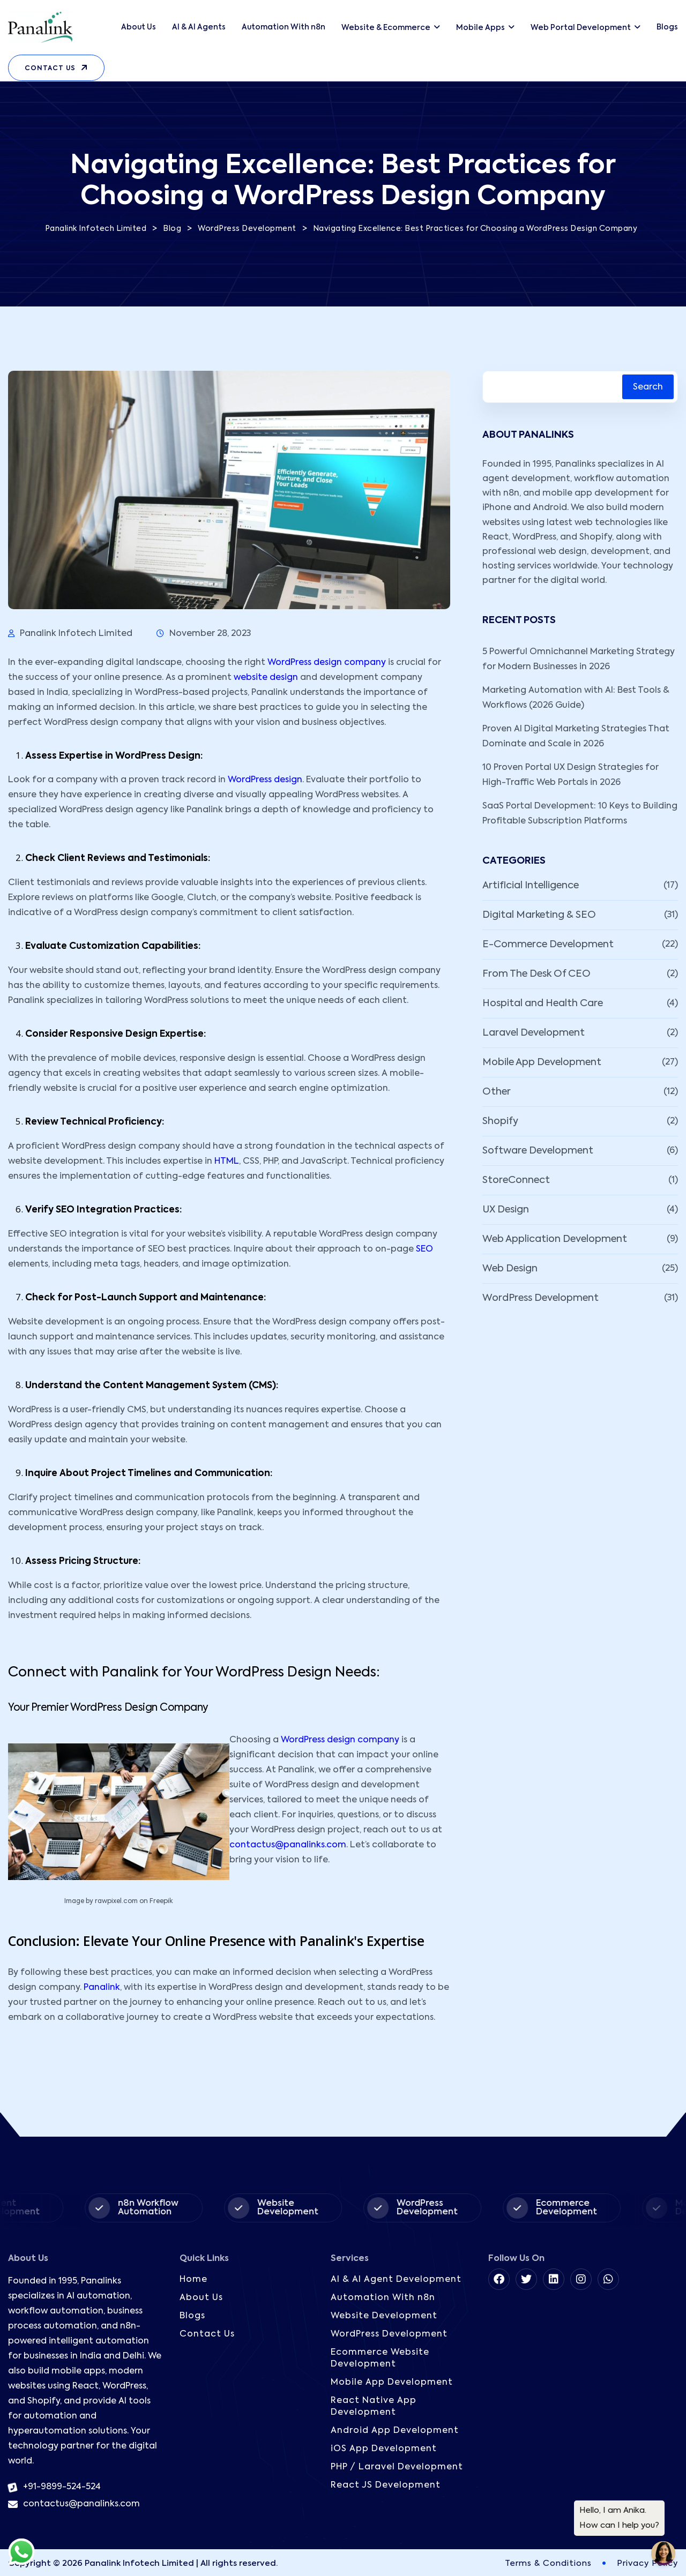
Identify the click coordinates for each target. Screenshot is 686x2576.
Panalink (102, 1987)
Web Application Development (554, 1239)
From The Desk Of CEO (536, 974)
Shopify (500, 1121)
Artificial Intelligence (530, 885)
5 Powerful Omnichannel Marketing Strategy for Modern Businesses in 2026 (578, 659)
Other (496, 1092)
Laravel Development (533, 1033)
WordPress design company (326, 662)
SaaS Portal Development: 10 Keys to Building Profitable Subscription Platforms (579, 814)
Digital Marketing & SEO (539, 915)
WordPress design (265, 780)
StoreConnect (516, 1180)
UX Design (505, 1210)
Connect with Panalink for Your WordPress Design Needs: (194, 1673)
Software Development (537, 1151)
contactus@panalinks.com (287, 1845)
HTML (226, 1161)
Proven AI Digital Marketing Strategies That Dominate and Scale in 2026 (575, 736)
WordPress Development (540, 1298)
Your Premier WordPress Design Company (108, 1708)
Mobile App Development (541, 1062)
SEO (424, 1249)
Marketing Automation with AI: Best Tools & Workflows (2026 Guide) (575, 698)
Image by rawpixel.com (101, 1901)
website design (266, 677)
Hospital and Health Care (542, 1003)
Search (648, 387)
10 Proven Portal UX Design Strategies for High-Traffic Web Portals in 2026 (570, 775)
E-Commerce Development (548, 944)
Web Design (510, 1269)
